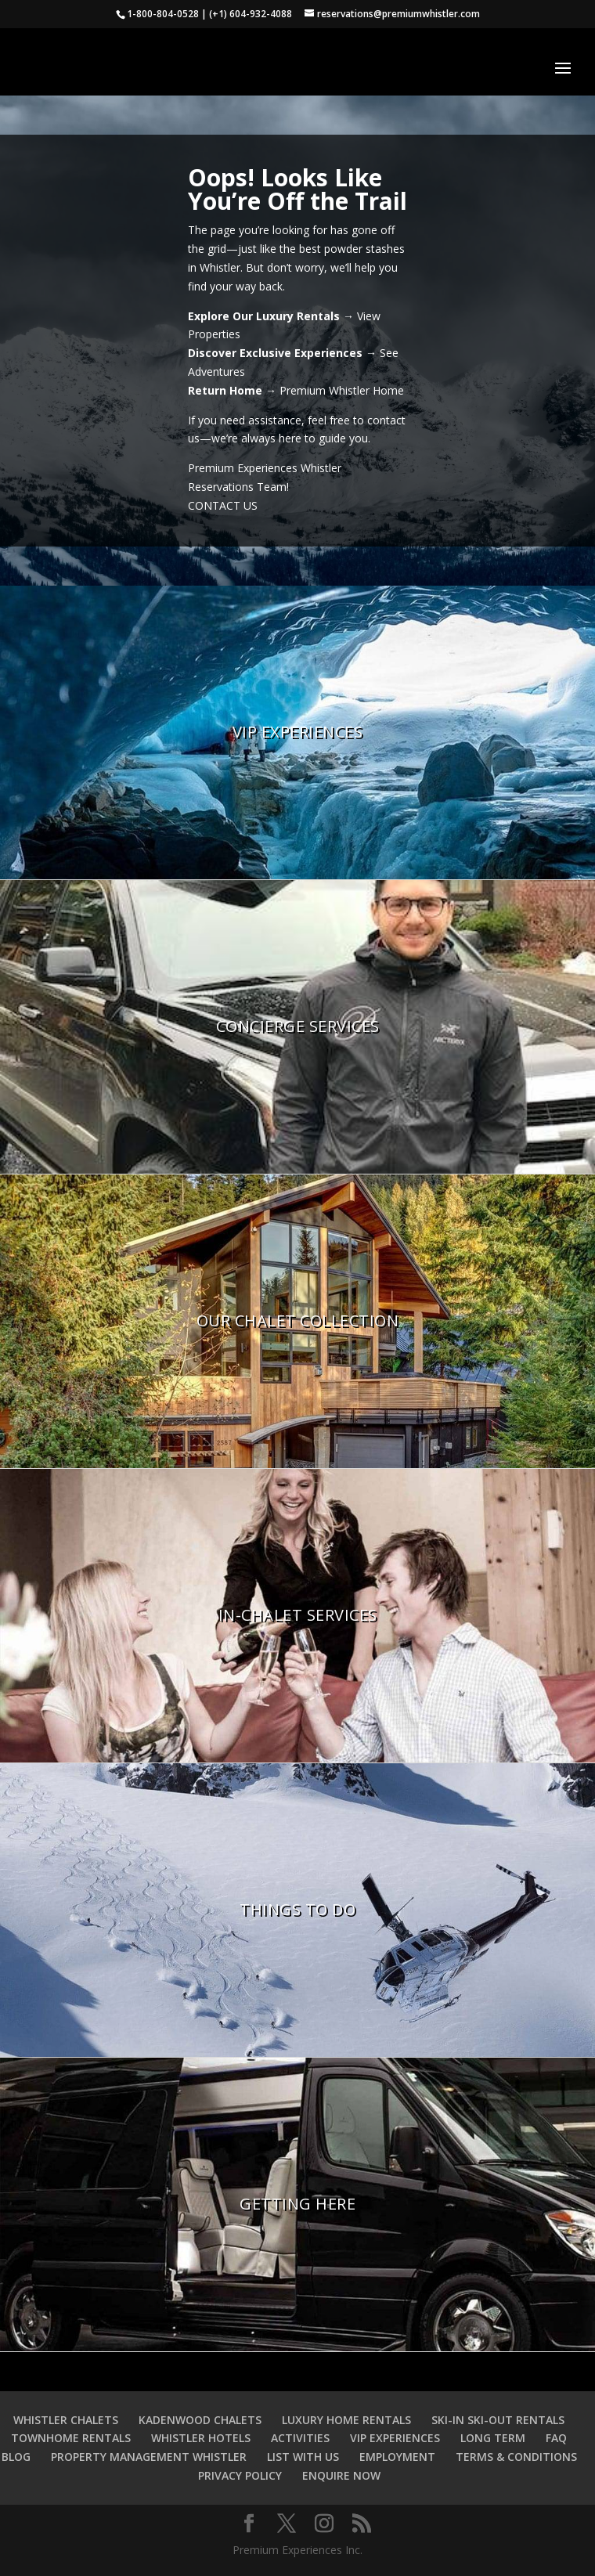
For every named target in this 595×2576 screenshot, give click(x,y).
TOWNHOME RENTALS (71, 2437)
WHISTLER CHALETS (65, 2419)
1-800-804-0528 (163, 13)
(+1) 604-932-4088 (250, 13)
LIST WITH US (303, 2456)
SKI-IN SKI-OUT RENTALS (497, 2419)
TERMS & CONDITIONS (516, 2456)
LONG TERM (492, 2437)
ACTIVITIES (300, 2437)
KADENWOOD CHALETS (200, 2419)
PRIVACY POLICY (240, 2475)
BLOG (16, 2456)
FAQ (556, 2437)
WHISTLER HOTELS (201, 2437)
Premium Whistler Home (341, 390)
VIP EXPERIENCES (395, 2437)
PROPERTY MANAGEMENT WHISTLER (149, 2456)
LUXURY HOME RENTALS (346, 2419)
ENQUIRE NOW (341, 2475)
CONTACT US (223, 505)
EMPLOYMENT (397, 2456)
